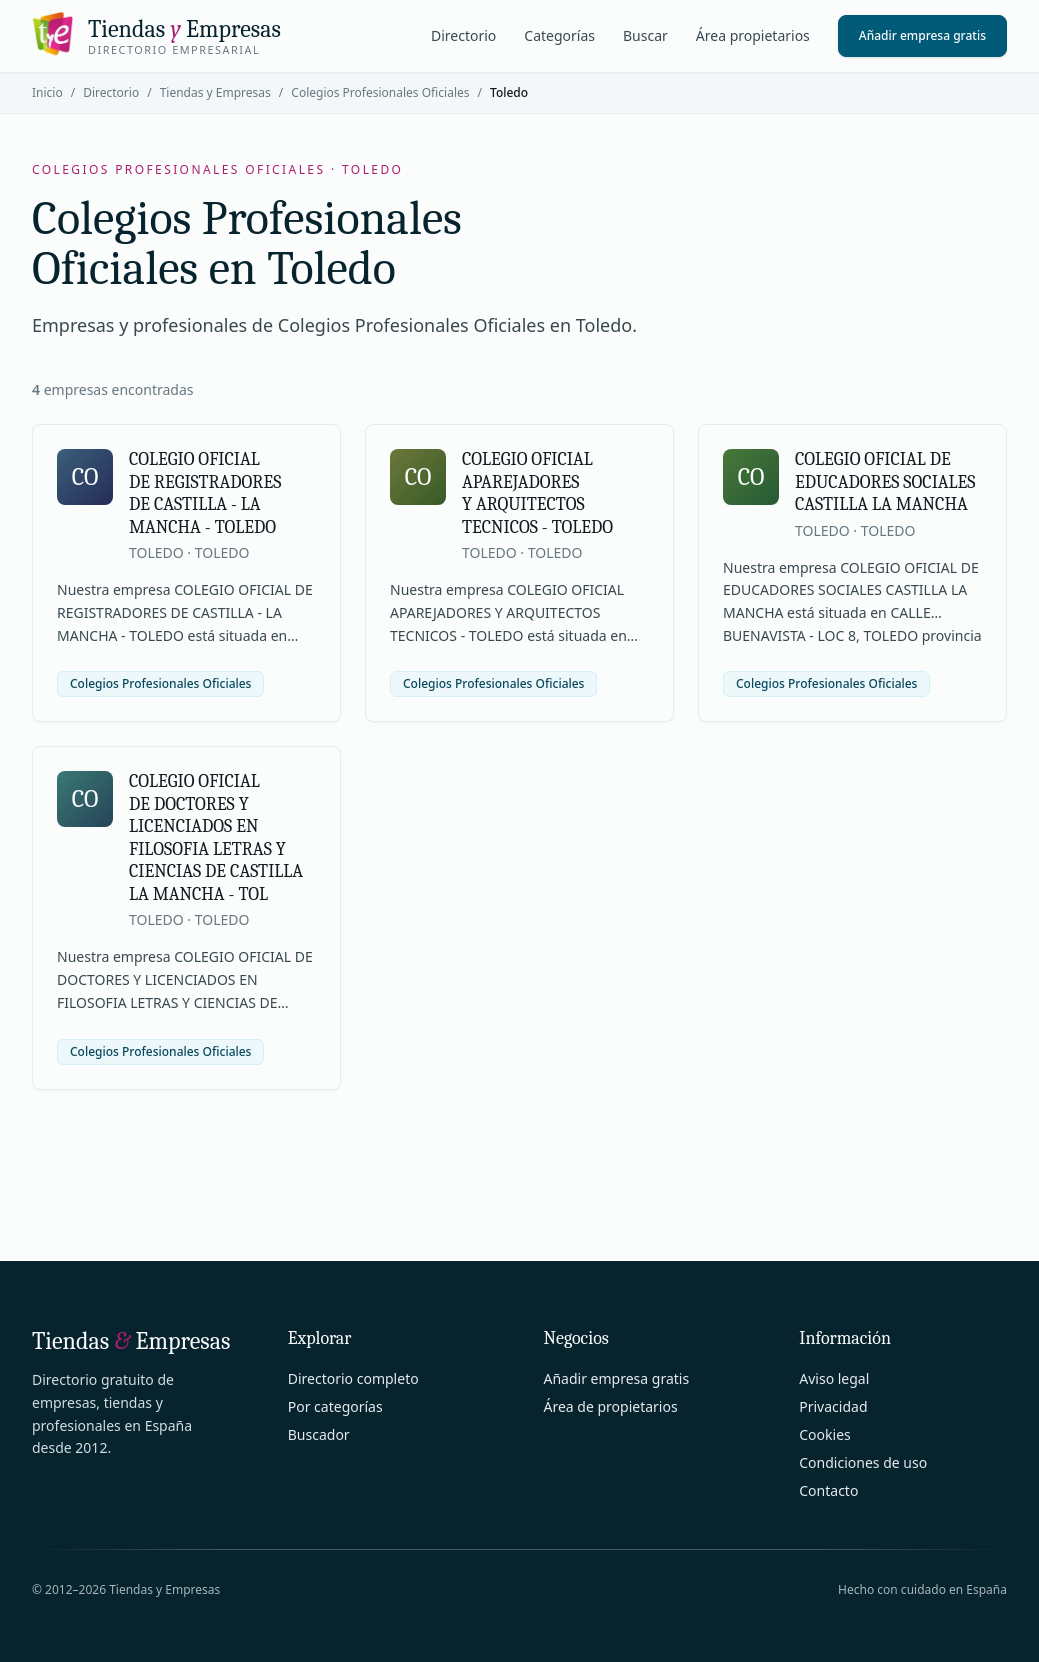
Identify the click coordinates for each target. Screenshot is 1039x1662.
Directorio (463, 35)
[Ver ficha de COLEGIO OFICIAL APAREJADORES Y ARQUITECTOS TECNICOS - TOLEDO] (519, 573)
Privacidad (833, 1406)
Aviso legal (834, 1378)
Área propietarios (753, 35)
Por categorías (335, 1406)
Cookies (824, 1434)
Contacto (828, 1490)
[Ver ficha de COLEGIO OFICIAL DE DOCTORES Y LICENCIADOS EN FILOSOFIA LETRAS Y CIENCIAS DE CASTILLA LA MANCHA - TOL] (186, 917)
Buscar (645, 35)
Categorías (559, 35)
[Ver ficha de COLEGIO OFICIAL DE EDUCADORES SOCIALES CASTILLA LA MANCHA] (852, 573)
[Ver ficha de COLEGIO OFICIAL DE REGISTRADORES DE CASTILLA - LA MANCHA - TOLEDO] (186, 573)
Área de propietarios (611, 1406)
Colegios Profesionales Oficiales (380, 92)
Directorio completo (353, 1378)
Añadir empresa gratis (922, 35)
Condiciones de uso (863, 1462)
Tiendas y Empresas (215, 92)
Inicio (47, 92)
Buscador (319, 1434)
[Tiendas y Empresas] (156, 36)
